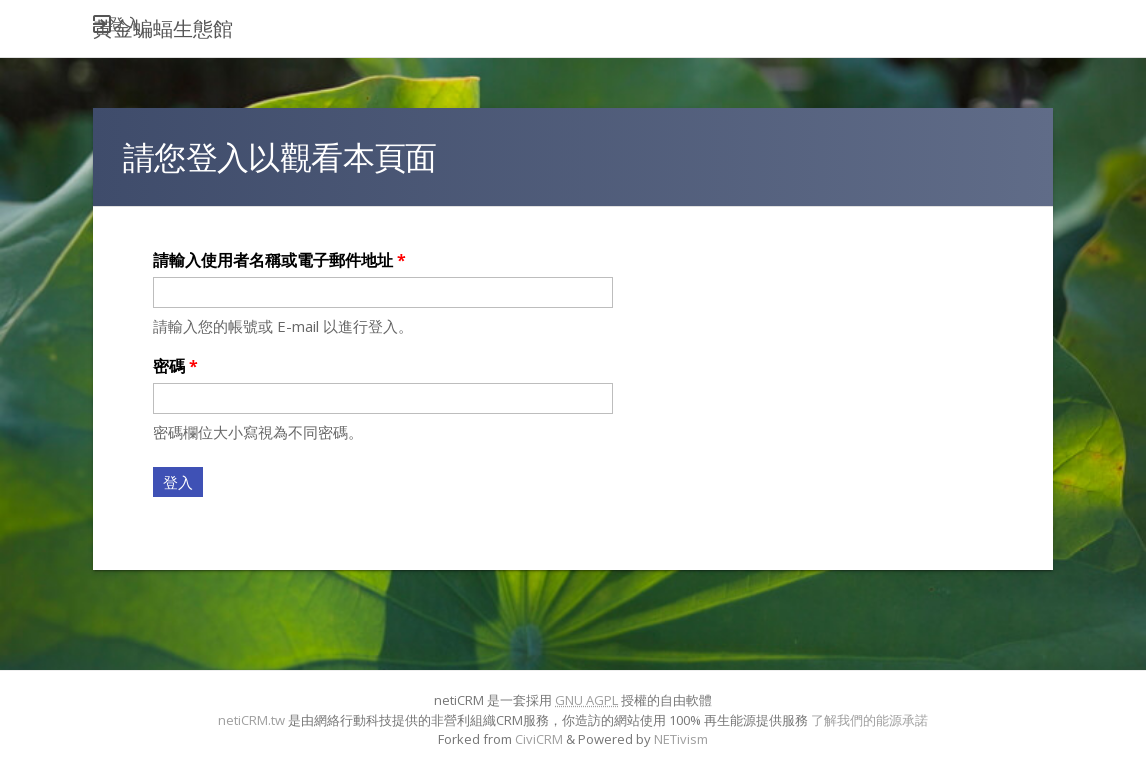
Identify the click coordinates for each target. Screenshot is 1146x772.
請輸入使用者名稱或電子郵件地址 (279, 260)
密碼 (175, 366)
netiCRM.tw (251, 720)
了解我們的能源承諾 (869, 720)
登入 (125, 24)
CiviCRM (539, 739)
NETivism (681, 739)
